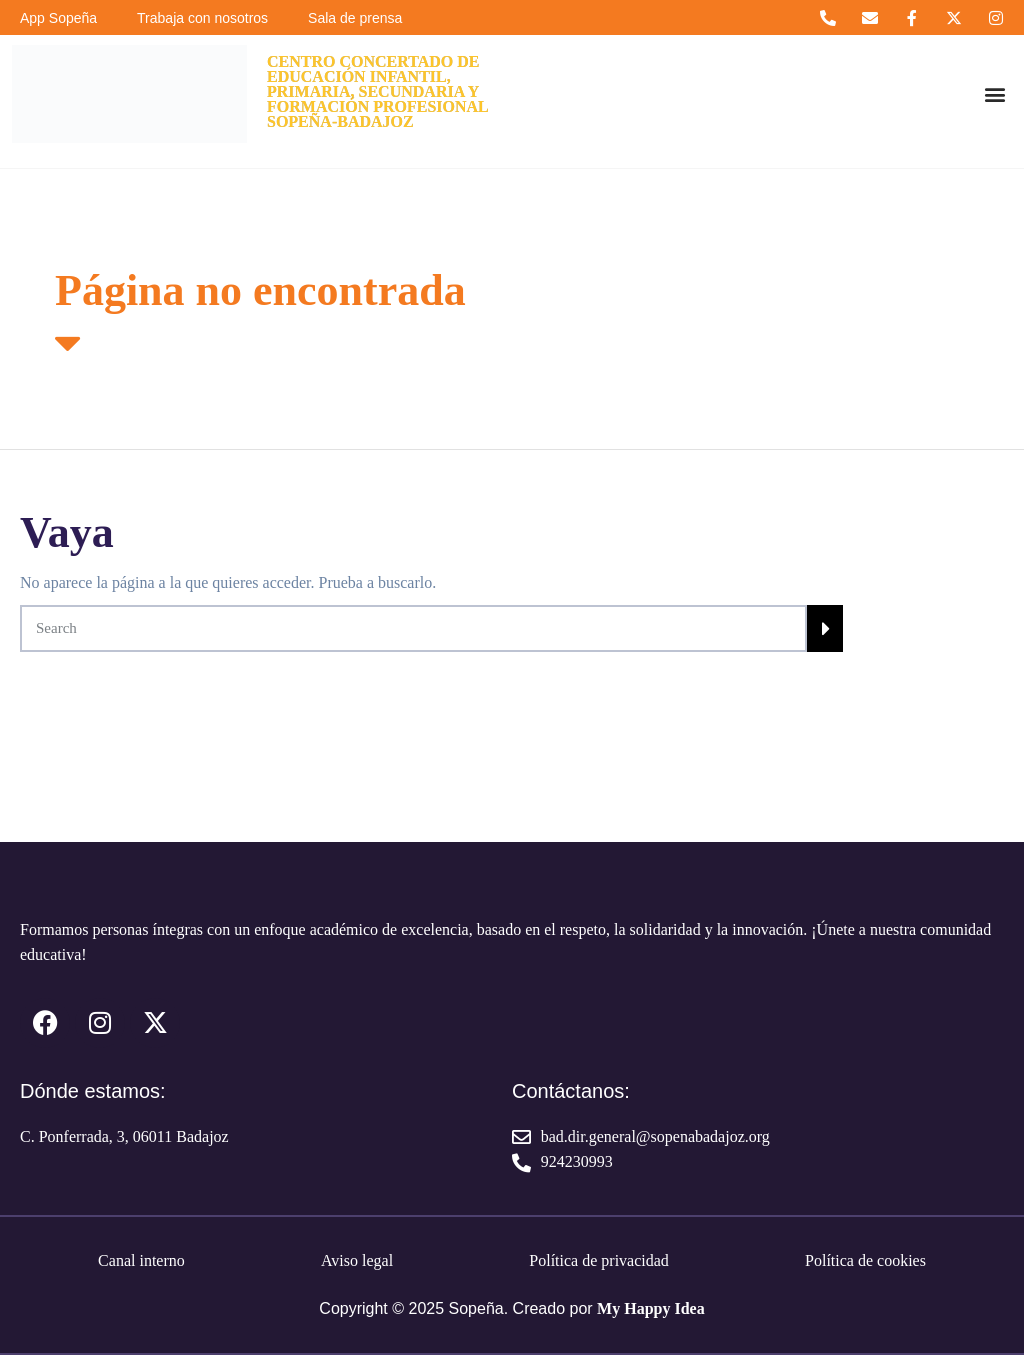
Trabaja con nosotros (202, 18)
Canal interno (141, 1260)
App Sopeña (58, 18)
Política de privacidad (599, 1260)
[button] (994, 94)
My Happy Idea (651, 1308)
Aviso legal (357, 1260)
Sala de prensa (355, 18)
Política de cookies (865, 1260)
